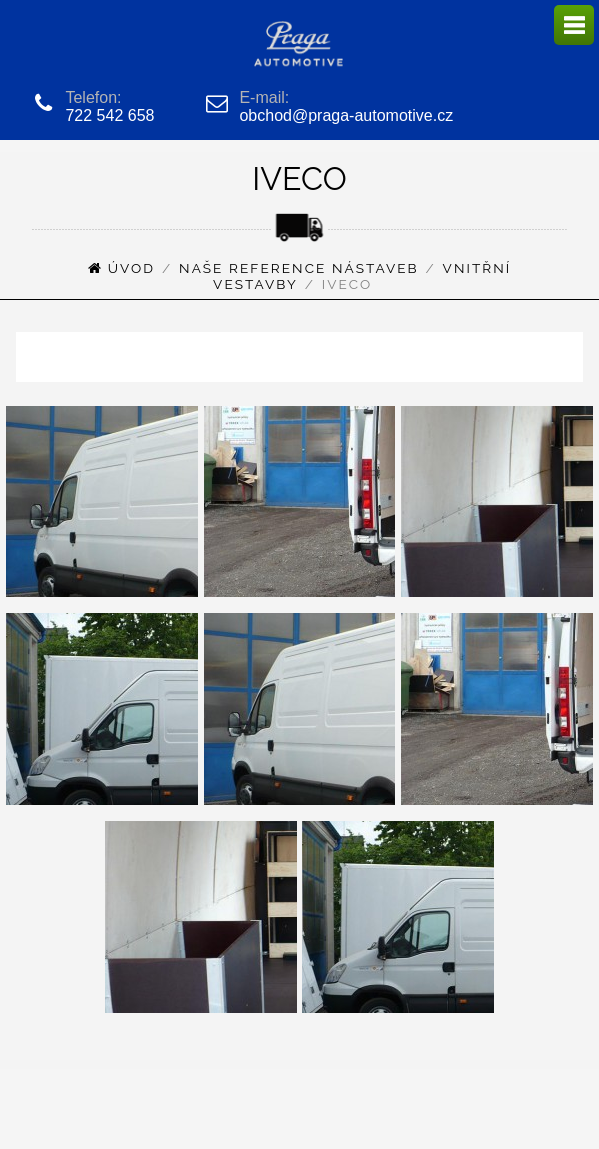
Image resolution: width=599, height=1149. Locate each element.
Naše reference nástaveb (299, 268)
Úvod (131, 268)
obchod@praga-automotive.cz (346, 115)
